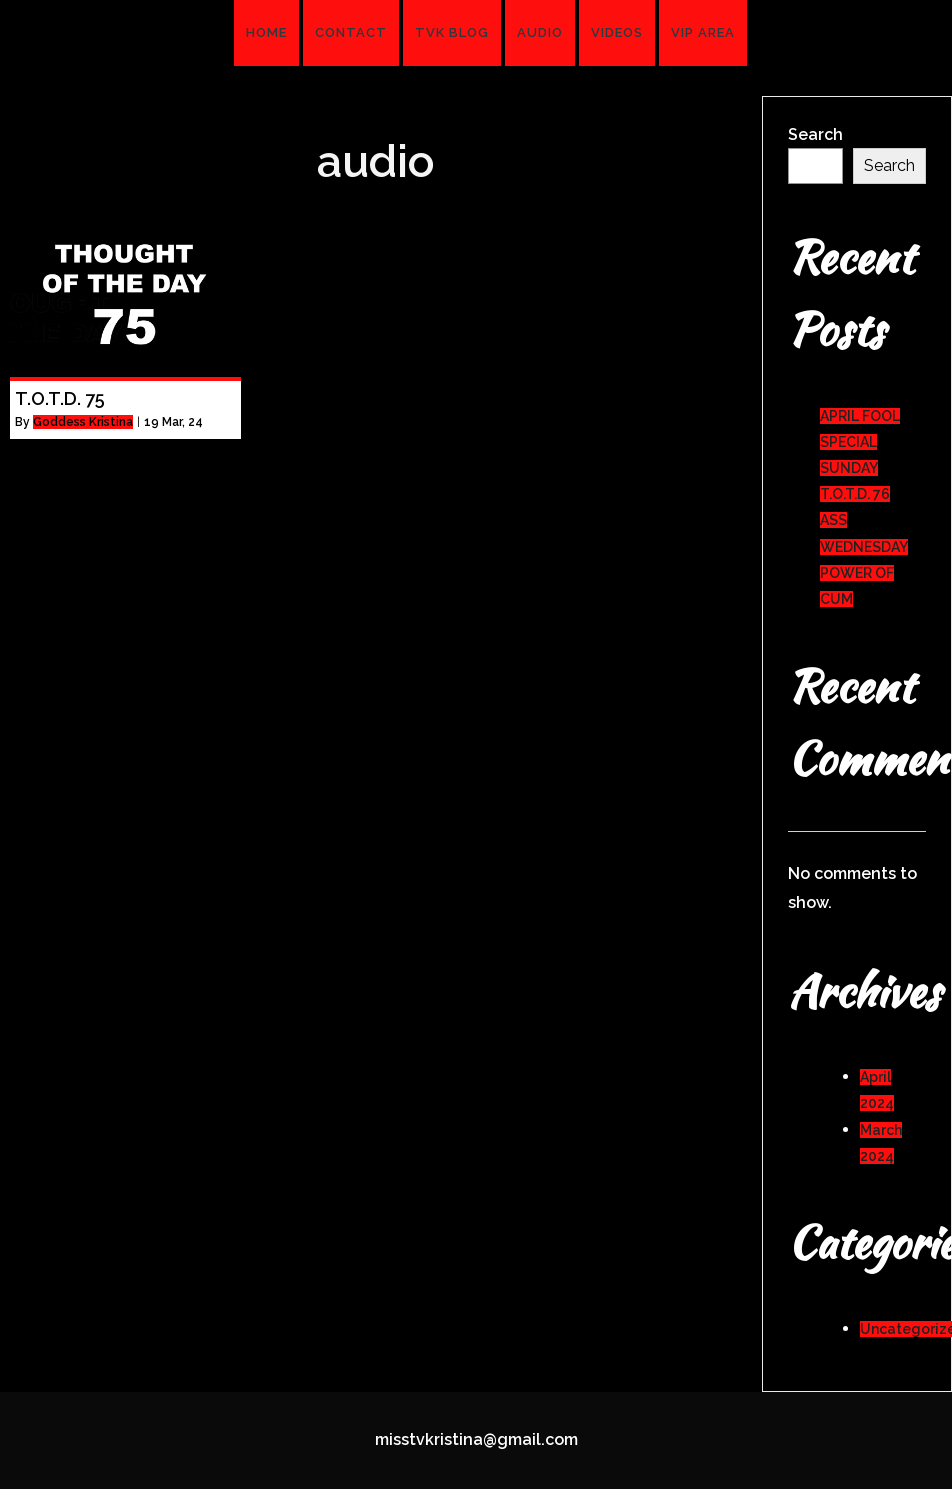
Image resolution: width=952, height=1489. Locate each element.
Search (815, 134)
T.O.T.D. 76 (855, 494)
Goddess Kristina (83, 422)
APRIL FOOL (860, 416)
